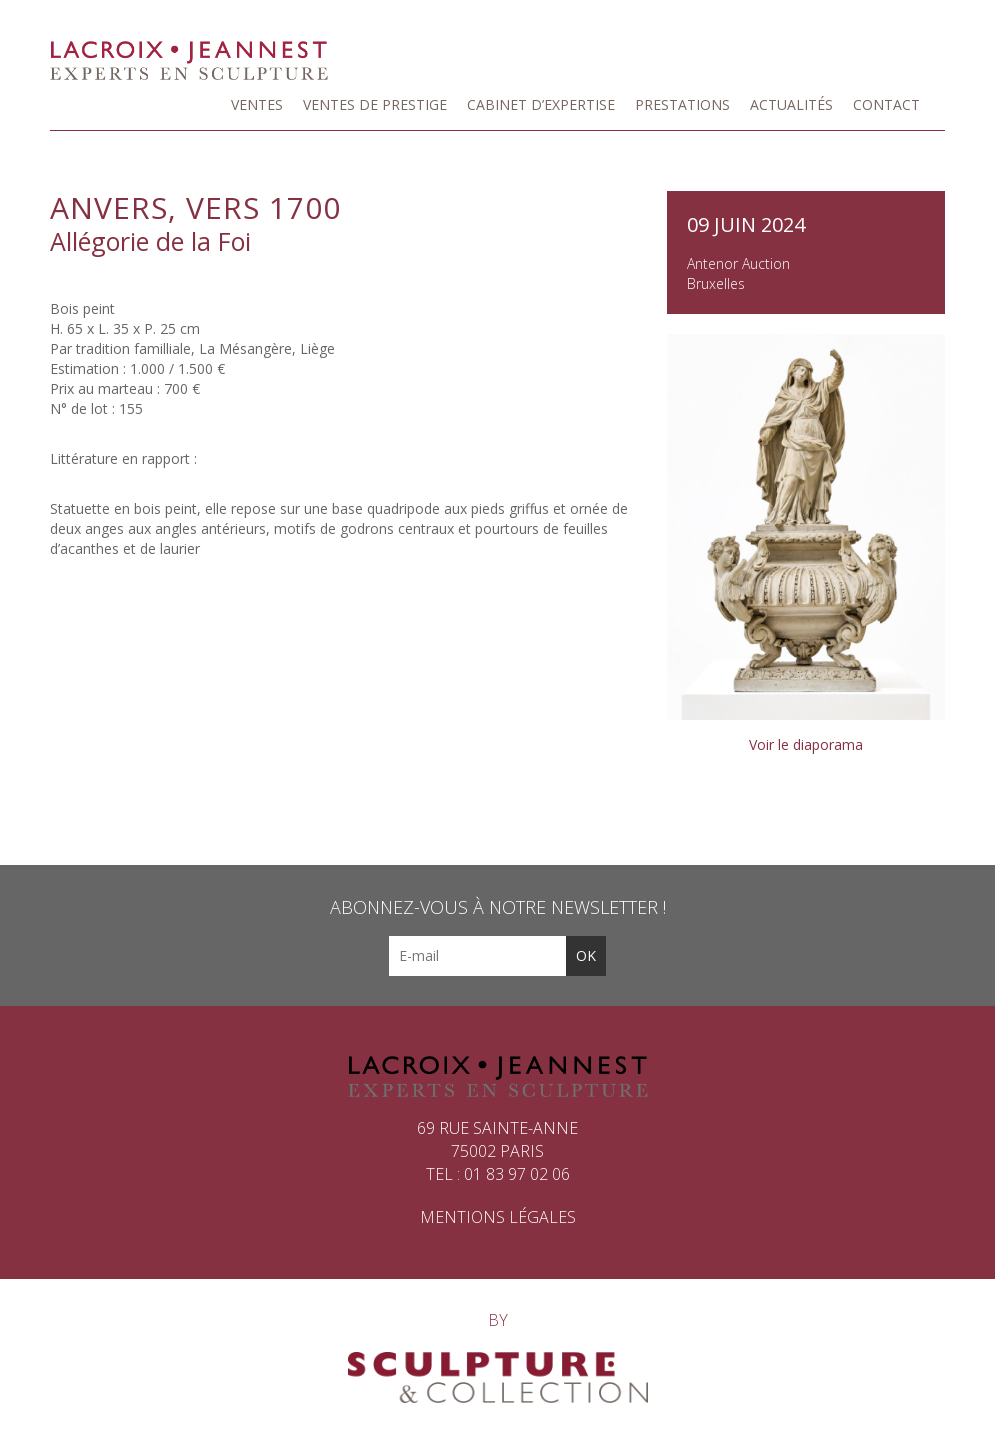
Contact (886, 104)
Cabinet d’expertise (541, 104)
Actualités (791, 104)
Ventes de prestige (375, 104)
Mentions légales (498, 1217)
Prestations (682, 104)
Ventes (257, 104)
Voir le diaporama (806, 744)
